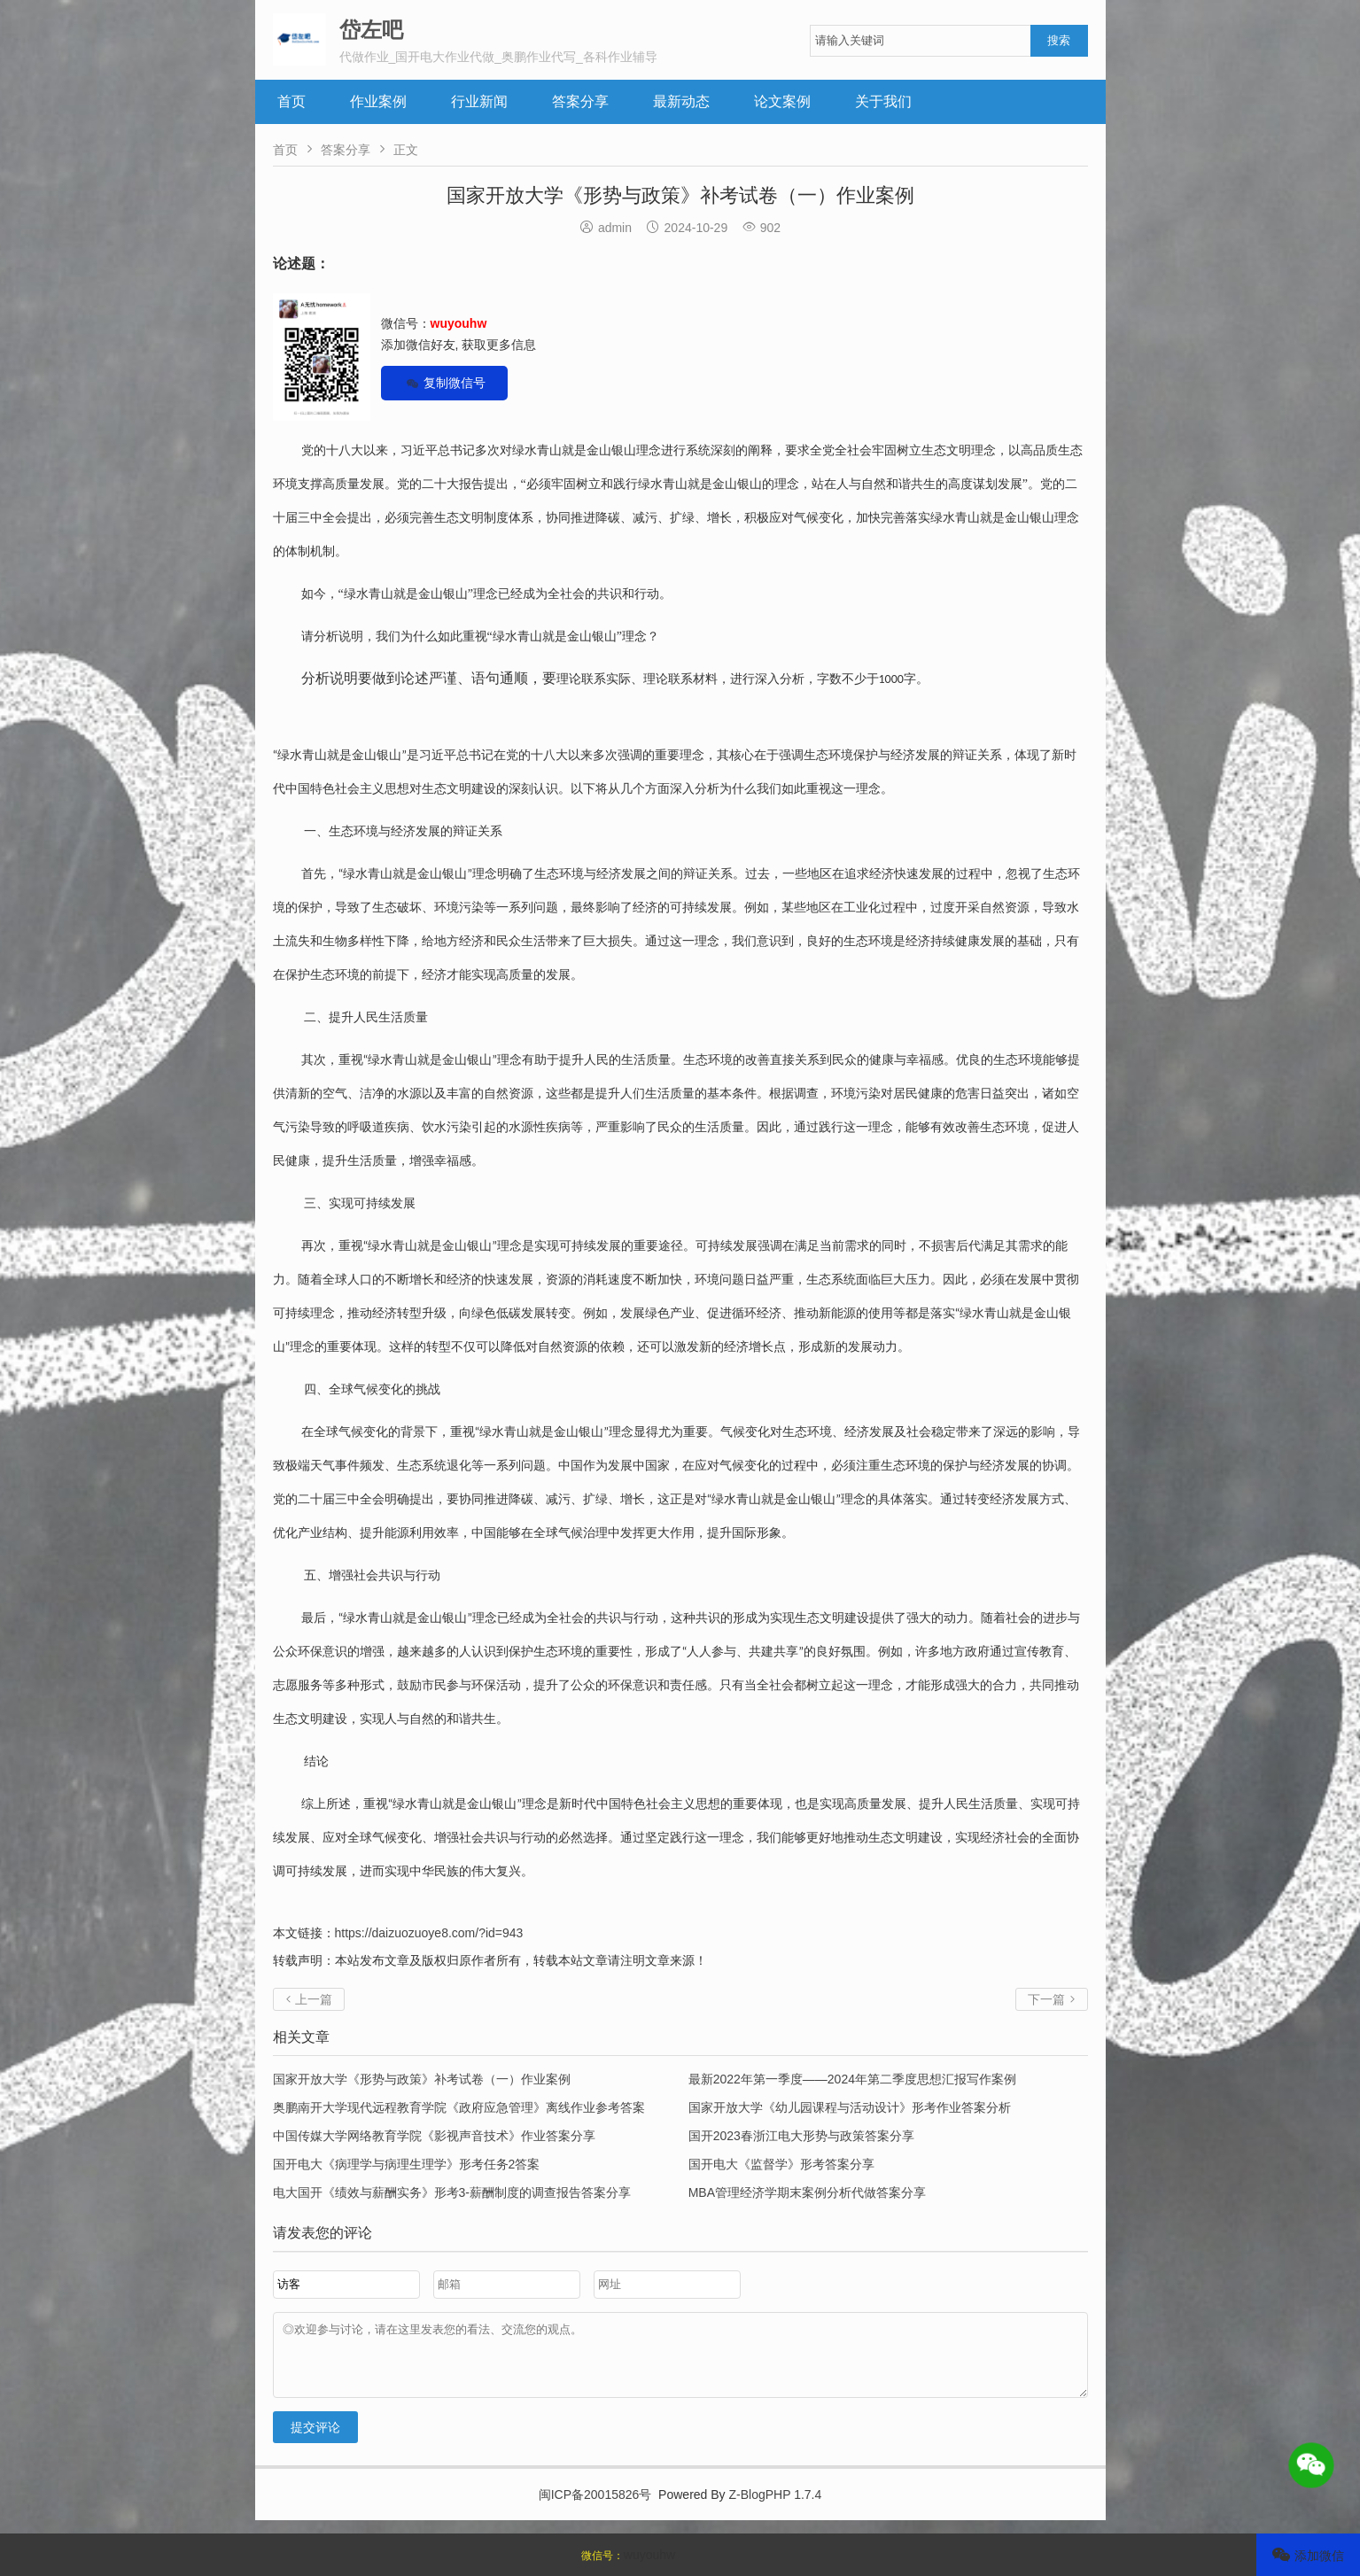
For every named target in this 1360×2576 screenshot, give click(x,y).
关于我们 (883, 101)
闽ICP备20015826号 (595, 2508)
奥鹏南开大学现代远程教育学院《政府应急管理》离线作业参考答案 (459, 2107)
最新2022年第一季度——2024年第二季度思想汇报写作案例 (852, 2079)
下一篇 (1051, 1999)
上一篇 (309, 1999)
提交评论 (315, 2440)
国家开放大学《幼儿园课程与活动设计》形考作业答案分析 (849, 2107)
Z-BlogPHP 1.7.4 (775, 2508)
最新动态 (681, 101)
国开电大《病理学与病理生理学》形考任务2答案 (406, 2164)
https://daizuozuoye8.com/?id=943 (429, 1933)
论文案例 (782, 101)
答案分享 (580, 101)
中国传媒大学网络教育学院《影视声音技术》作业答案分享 (434, 2136)
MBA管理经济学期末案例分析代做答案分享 (807, 2192)
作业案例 (378, 101)
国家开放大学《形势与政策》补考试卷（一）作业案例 (422, 2079)
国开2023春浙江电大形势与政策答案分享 (801, 2136)
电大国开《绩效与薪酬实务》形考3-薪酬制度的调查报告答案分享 (452, 2192)
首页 (291, 101)
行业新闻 (479, 101)
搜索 (1058, 40)
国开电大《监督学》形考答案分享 (781, 2164)
